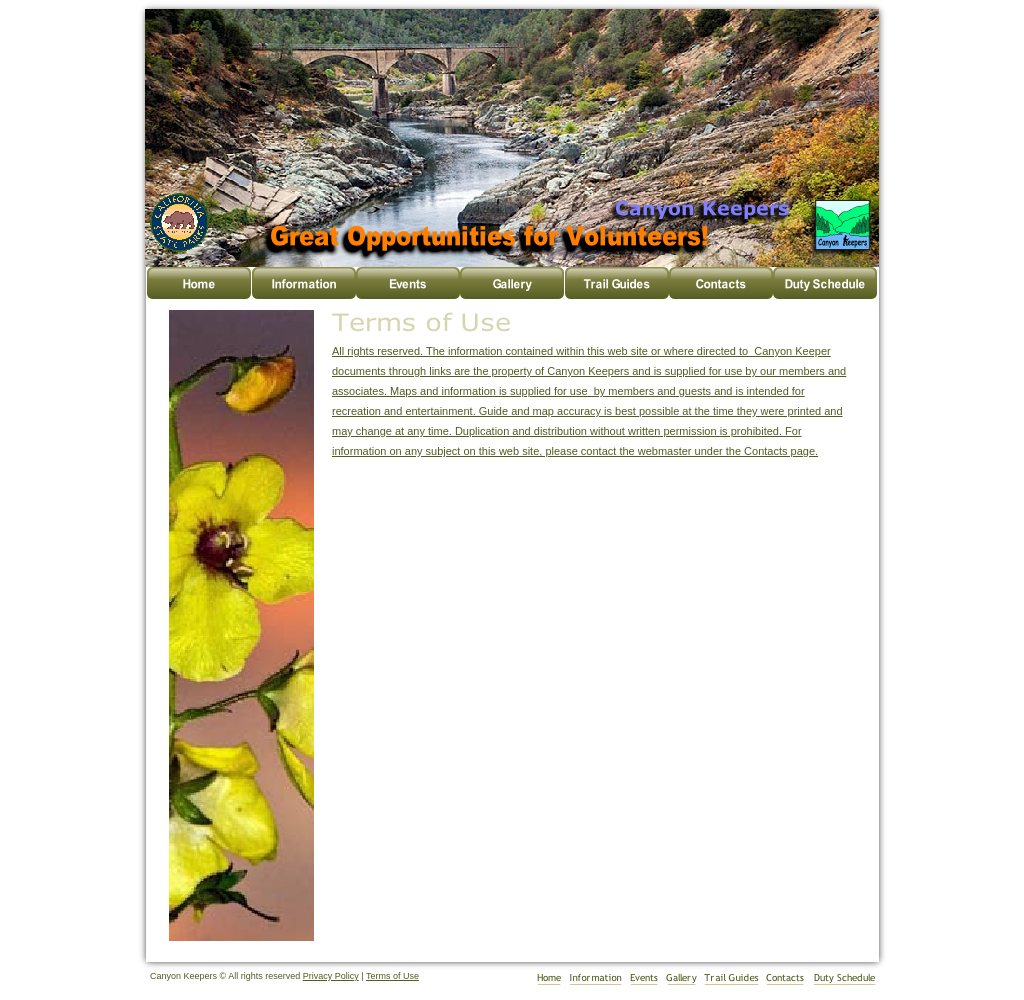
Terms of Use (392, 976)
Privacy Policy (331, 976)
